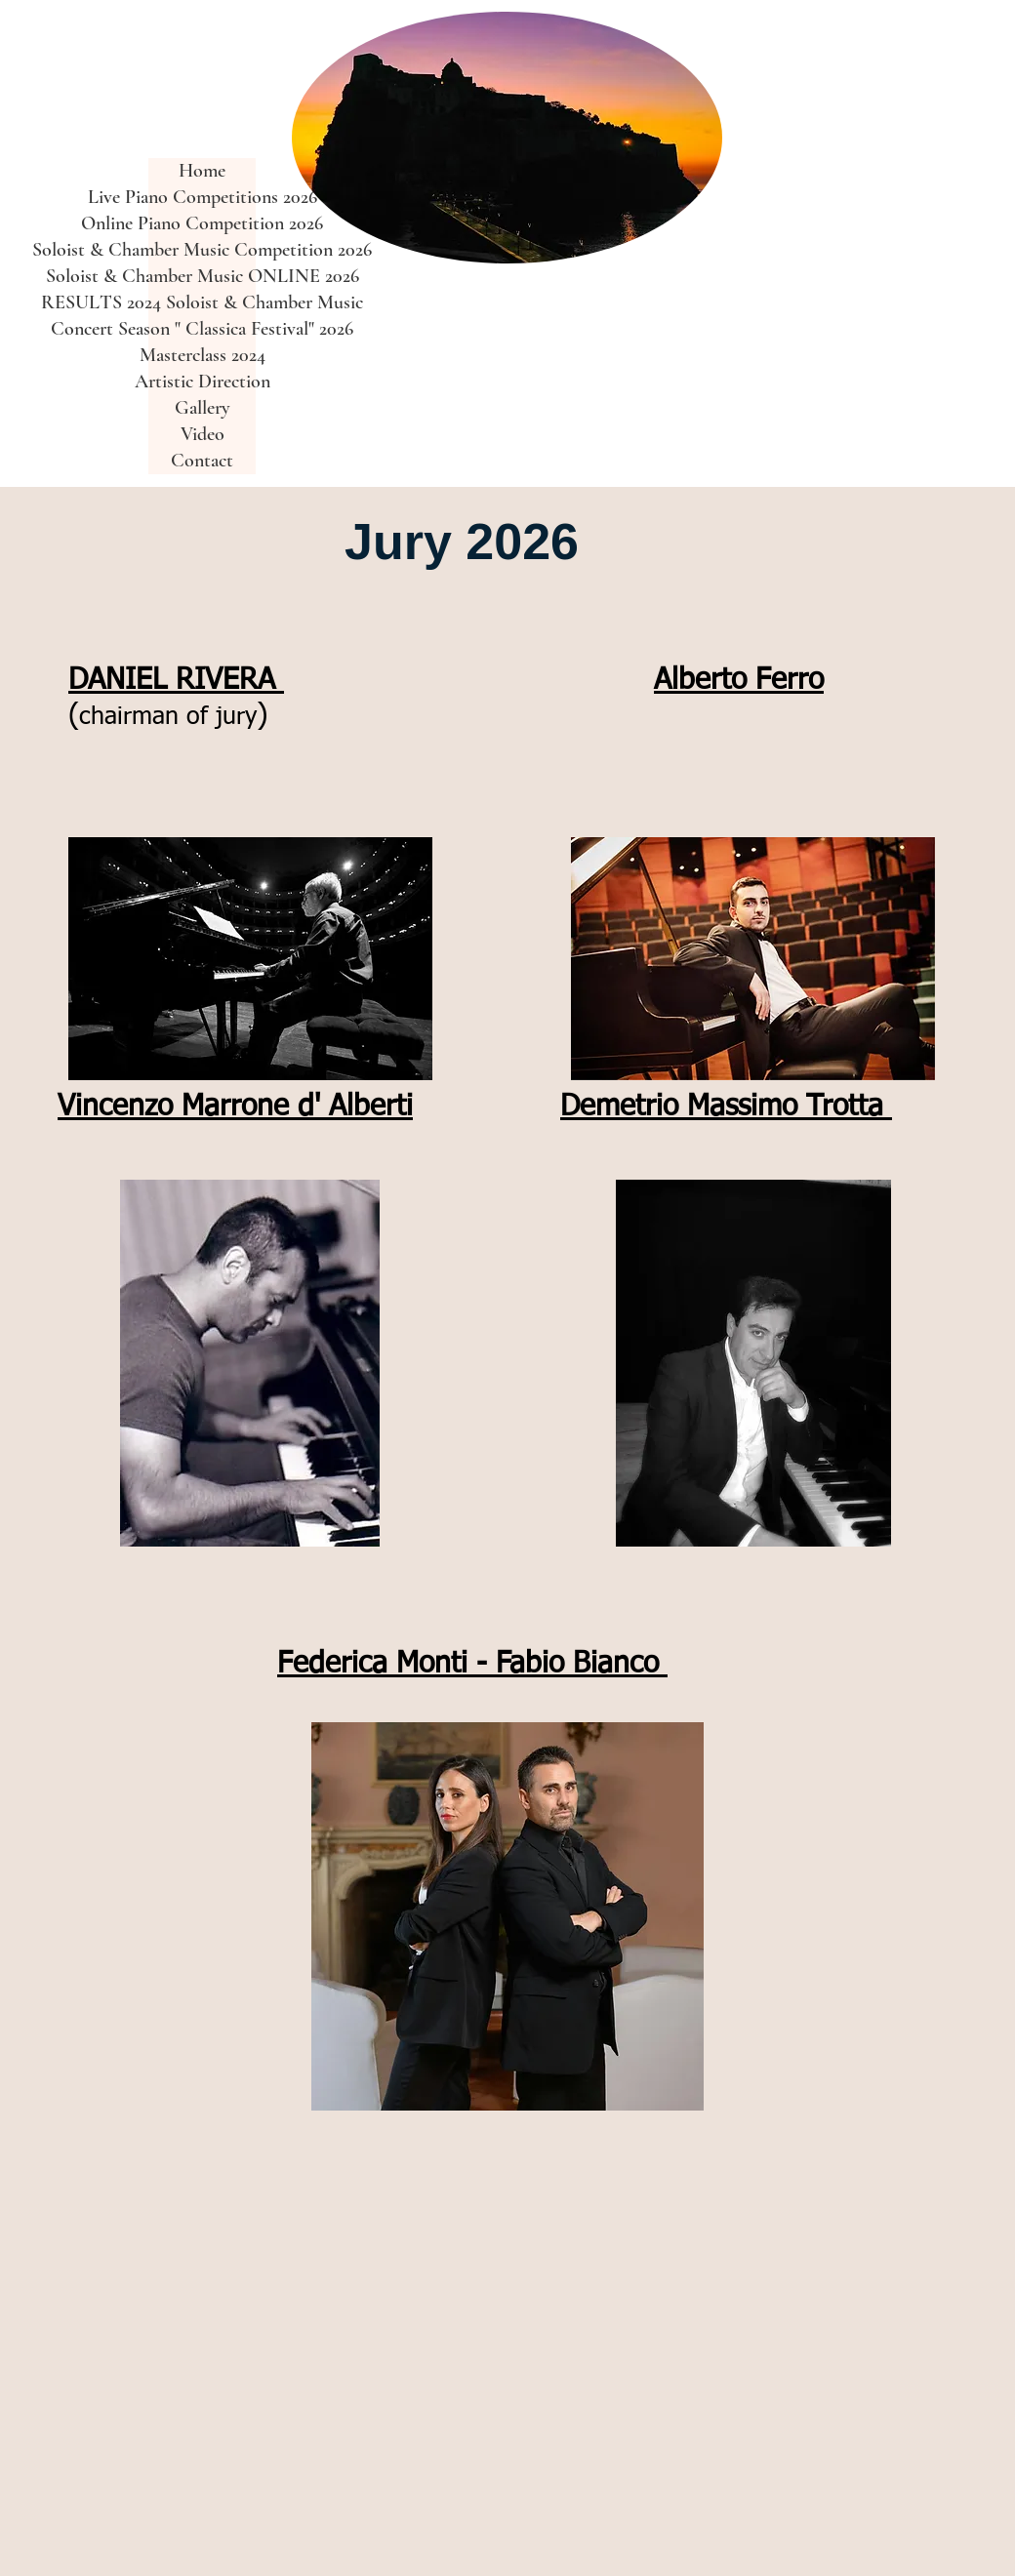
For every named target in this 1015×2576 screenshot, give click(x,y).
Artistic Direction (202, 381)
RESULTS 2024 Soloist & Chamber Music (202, 302)
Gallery (202, 408)
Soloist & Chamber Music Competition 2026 (202, 250)
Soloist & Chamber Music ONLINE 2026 (202, 276)
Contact (202, 460)
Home (202, 170)
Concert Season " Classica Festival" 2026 (202, 329)
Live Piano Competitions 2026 (202, 197)
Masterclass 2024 (202, 355)
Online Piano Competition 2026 (202, 223)
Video (202, 434)
